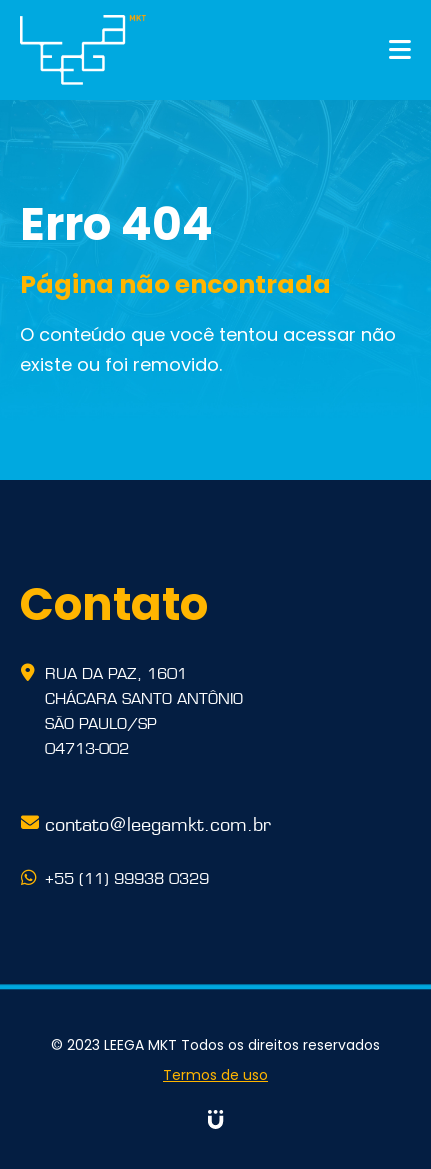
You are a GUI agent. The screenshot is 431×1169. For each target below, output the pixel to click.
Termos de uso (215, 1075)
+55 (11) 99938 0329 (127, 877)
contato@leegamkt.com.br (158, 822)
